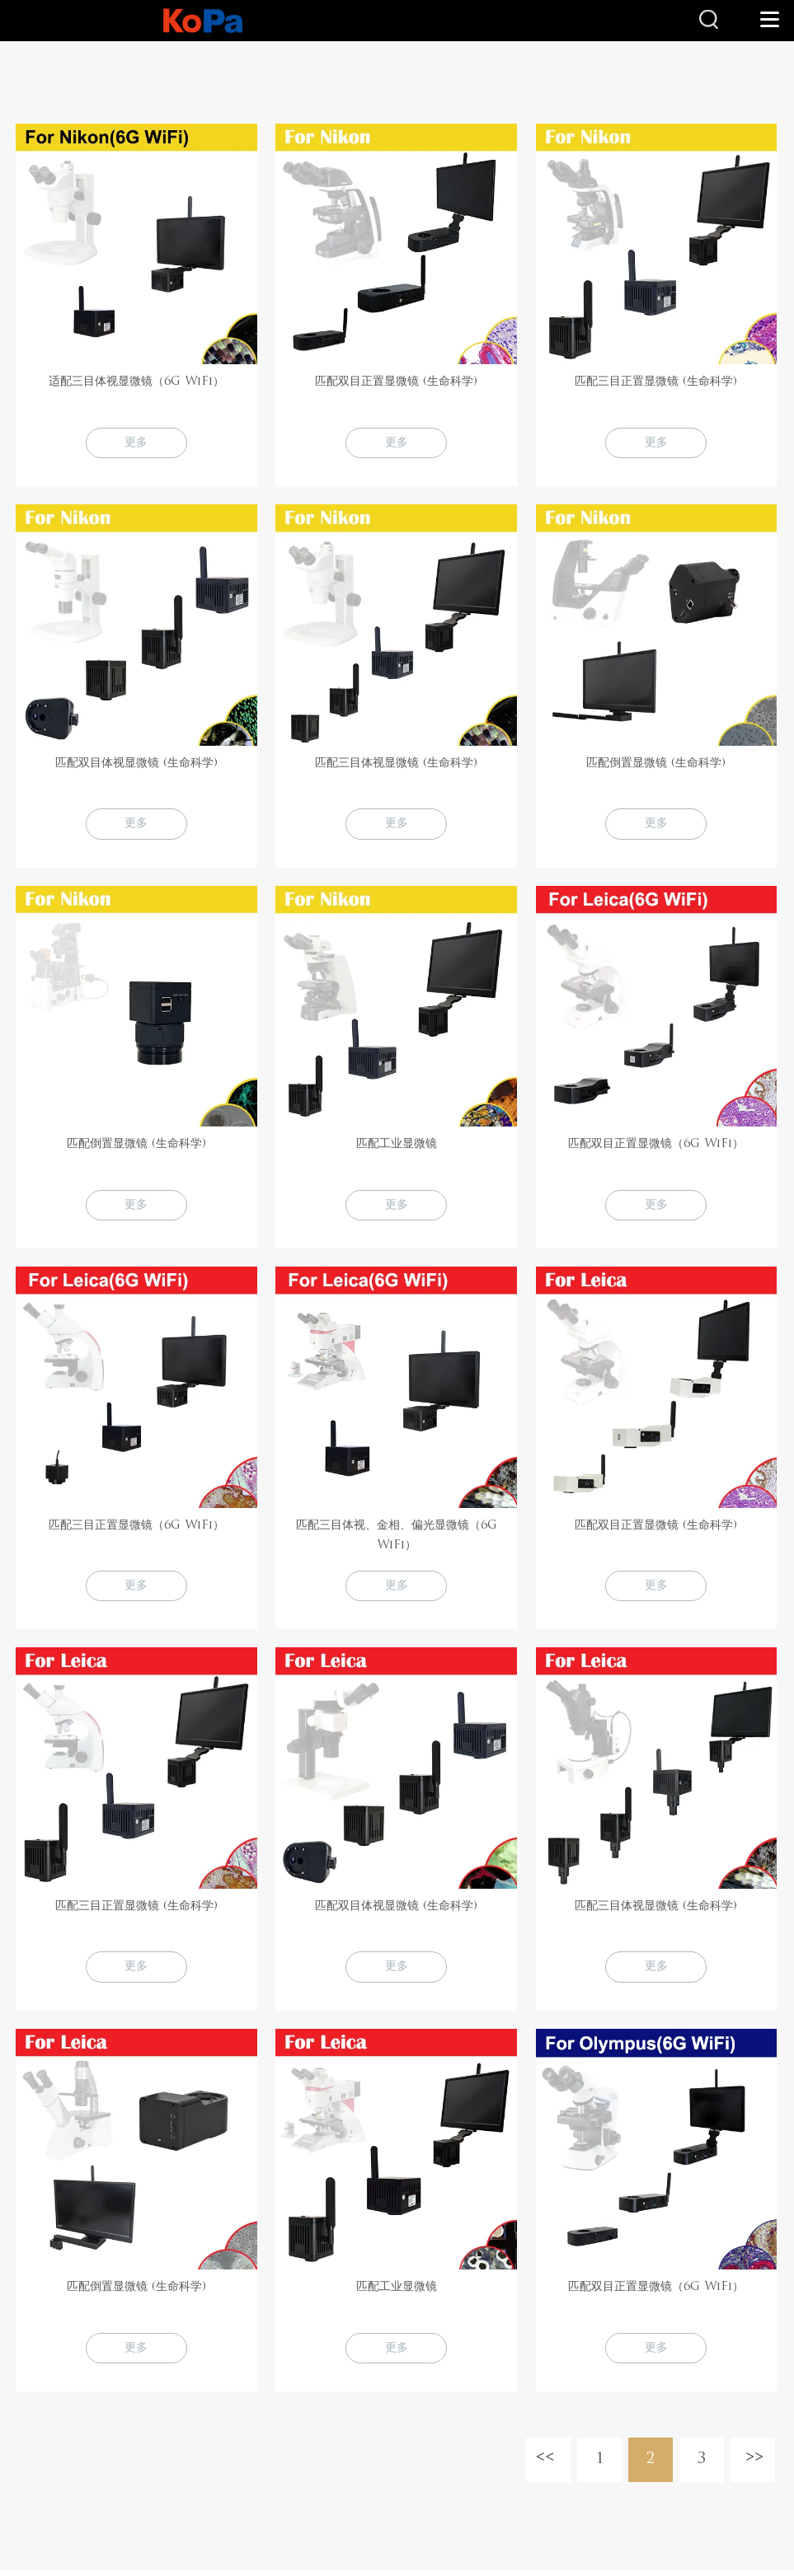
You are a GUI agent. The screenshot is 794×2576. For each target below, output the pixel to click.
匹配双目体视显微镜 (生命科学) (136, 764)
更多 (136, 443)
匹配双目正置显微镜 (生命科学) (396, 382)
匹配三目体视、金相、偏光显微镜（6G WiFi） (396, 1538)
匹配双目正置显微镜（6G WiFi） (656, 1146)
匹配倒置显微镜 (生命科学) (656, 764)
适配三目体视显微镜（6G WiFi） (136, 382)
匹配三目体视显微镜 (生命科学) (396, 764)
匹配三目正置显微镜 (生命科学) (656, 382)
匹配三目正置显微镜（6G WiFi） (136, 1528)
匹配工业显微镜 (396, 1146)
